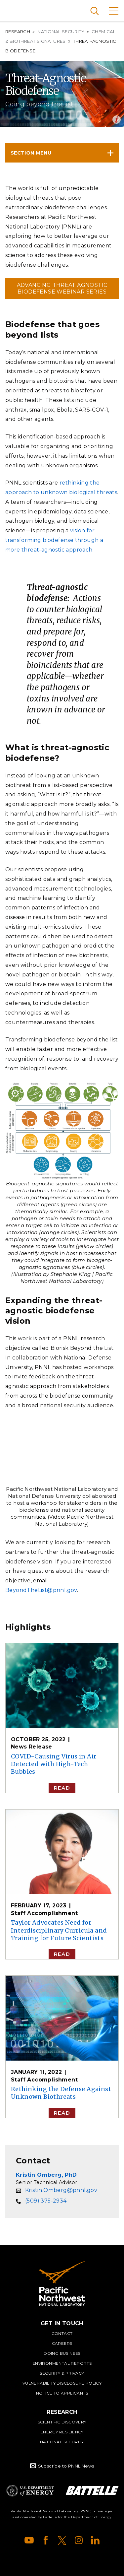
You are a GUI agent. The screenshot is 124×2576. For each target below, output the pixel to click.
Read (62, 1788)
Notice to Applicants (62, 2393)
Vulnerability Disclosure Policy (62, 2383)
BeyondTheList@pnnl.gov (41, 1590)
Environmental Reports (62, 2363)
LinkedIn (95, 2540)
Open (116, 119)
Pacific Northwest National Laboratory (16, 10)
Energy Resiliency (62, 2431)
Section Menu (31, 153)
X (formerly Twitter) (62, 2540)
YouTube (29, 2540)
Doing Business (62, 2353)
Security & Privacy (62, 2373)
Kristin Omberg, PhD (46, 2175)
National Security (60, 31)
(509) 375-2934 (46, 2201)
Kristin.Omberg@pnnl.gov (61, 2190)
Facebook (45, 2540)
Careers (62, 2343)
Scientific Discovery (62, 2421)
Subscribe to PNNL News (66, 2466)
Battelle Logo (92, 2490)
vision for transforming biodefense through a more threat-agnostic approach (54, 540)
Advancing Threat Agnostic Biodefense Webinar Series (62, 288)
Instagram (78, 2540)
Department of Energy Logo (30, 2490)
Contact (62, 2333)
